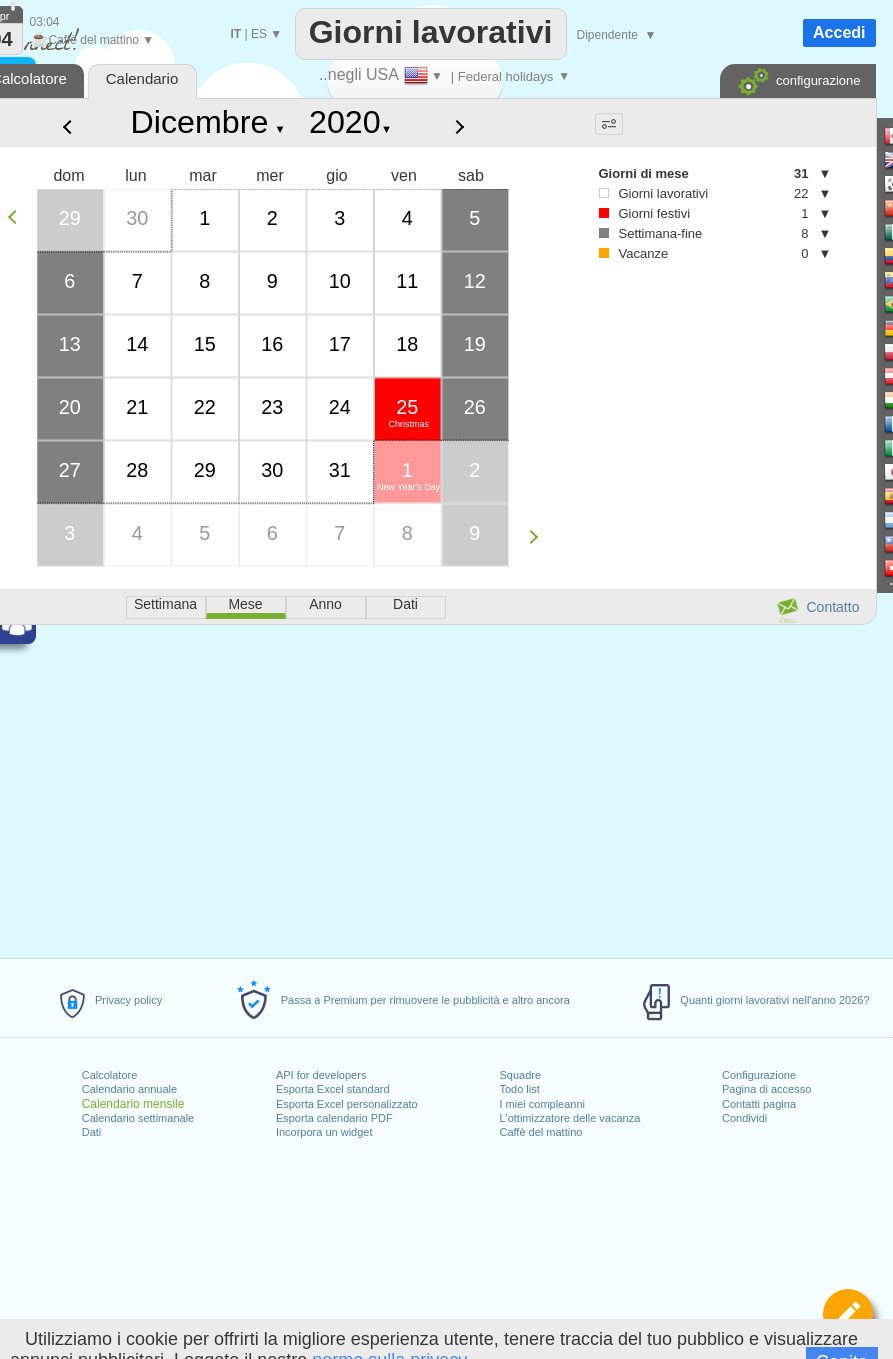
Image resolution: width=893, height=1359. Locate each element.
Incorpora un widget (324, 1132)
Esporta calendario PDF (334, 1118)
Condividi (744, 1118)
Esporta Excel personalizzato (347, 1104)
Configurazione (759, 1075)
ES (259, 34)
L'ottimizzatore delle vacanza (569, 1118)
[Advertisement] (695, 441)
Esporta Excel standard (333, 1089)
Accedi (839, 32)
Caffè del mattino (540, 1132)
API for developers (321, 1075)
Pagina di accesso (766, 1089)
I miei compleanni (542, 1104)
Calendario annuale (129, 1089)
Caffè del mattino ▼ (92, 40)
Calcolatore (110, 1075)
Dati (92, 1132)
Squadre (520, 1075)
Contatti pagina (759, 1104)
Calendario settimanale (138, 1118)
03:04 (45, 22)
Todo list (519, 1089)
